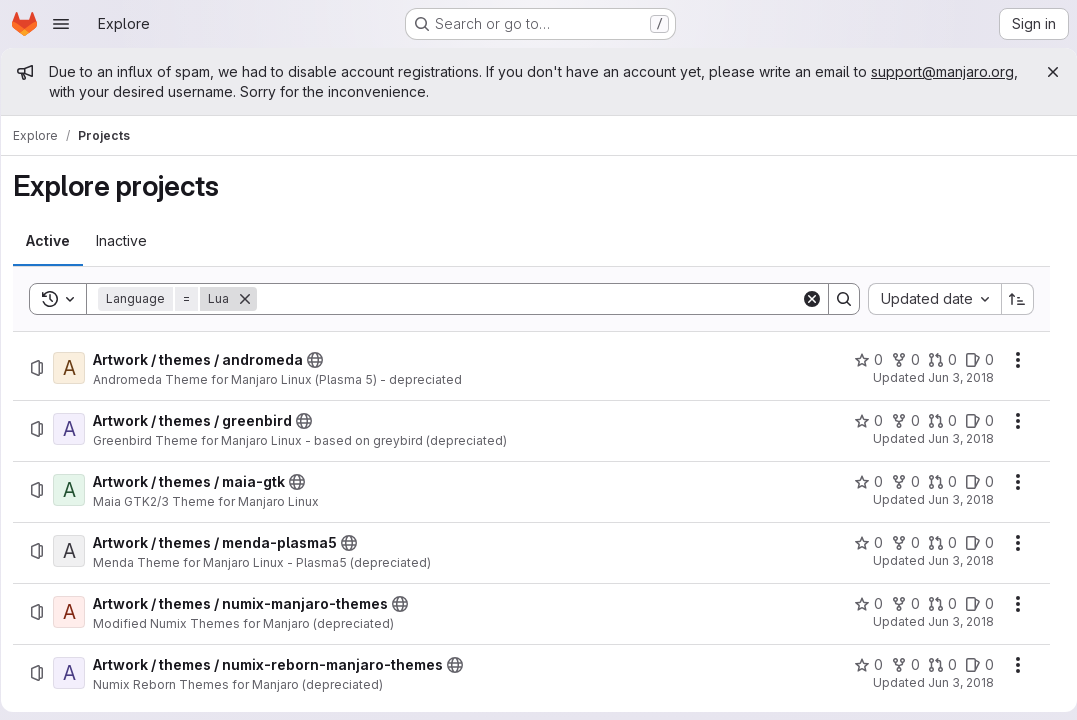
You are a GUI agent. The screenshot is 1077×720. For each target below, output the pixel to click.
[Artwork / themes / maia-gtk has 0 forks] (897, 482)
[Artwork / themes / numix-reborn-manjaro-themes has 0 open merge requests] (934, 665)
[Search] (528, 299)
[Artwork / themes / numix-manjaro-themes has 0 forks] (897, 604)
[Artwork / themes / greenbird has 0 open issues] (971, 421)
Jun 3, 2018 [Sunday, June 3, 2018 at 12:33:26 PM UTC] (953, 621)
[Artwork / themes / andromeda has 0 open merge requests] (934, 360)
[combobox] (926, 299)
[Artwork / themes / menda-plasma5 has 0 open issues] (971, 543)
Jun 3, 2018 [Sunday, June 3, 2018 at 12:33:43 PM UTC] (953, 682)
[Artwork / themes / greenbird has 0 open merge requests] (934, 421)
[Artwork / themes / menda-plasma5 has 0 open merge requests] (934, 543)
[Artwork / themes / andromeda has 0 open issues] (971, 360)
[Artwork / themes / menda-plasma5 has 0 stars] (860, 543)
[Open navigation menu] (61, 24)
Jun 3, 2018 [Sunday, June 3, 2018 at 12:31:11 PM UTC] (953, 377)
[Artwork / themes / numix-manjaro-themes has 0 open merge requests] (934, 604)
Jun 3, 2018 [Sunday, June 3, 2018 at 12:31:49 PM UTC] (953, 438)
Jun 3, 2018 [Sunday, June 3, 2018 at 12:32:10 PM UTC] (953, 499)
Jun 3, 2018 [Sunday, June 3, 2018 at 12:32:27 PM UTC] (953, 560)
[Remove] (252, 299)
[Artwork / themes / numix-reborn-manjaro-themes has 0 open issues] (971, 665)
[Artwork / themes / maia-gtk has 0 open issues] (971, 482)
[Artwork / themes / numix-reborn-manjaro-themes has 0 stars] (860, 665)
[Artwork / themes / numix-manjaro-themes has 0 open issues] (971, 604)
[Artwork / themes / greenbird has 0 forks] (897, 421)
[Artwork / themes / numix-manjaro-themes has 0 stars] (860, 604)
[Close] (1045, 72)
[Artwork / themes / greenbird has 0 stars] (860, 421)
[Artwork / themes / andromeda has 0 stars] (860, 360)
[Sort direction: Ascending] (1010, 299)
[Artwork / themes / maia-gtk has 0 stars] (860, 482)
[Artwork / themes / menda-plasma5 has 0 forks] (897, 543)
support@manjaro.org (127, 91)
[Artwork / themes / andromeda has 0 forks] (897, 360)
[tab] (55, 241)
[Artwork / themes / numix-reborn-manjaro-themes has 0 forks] (897, 665)
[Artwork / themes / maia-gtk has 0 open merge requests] (934, 482)
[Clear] (804, 299)
